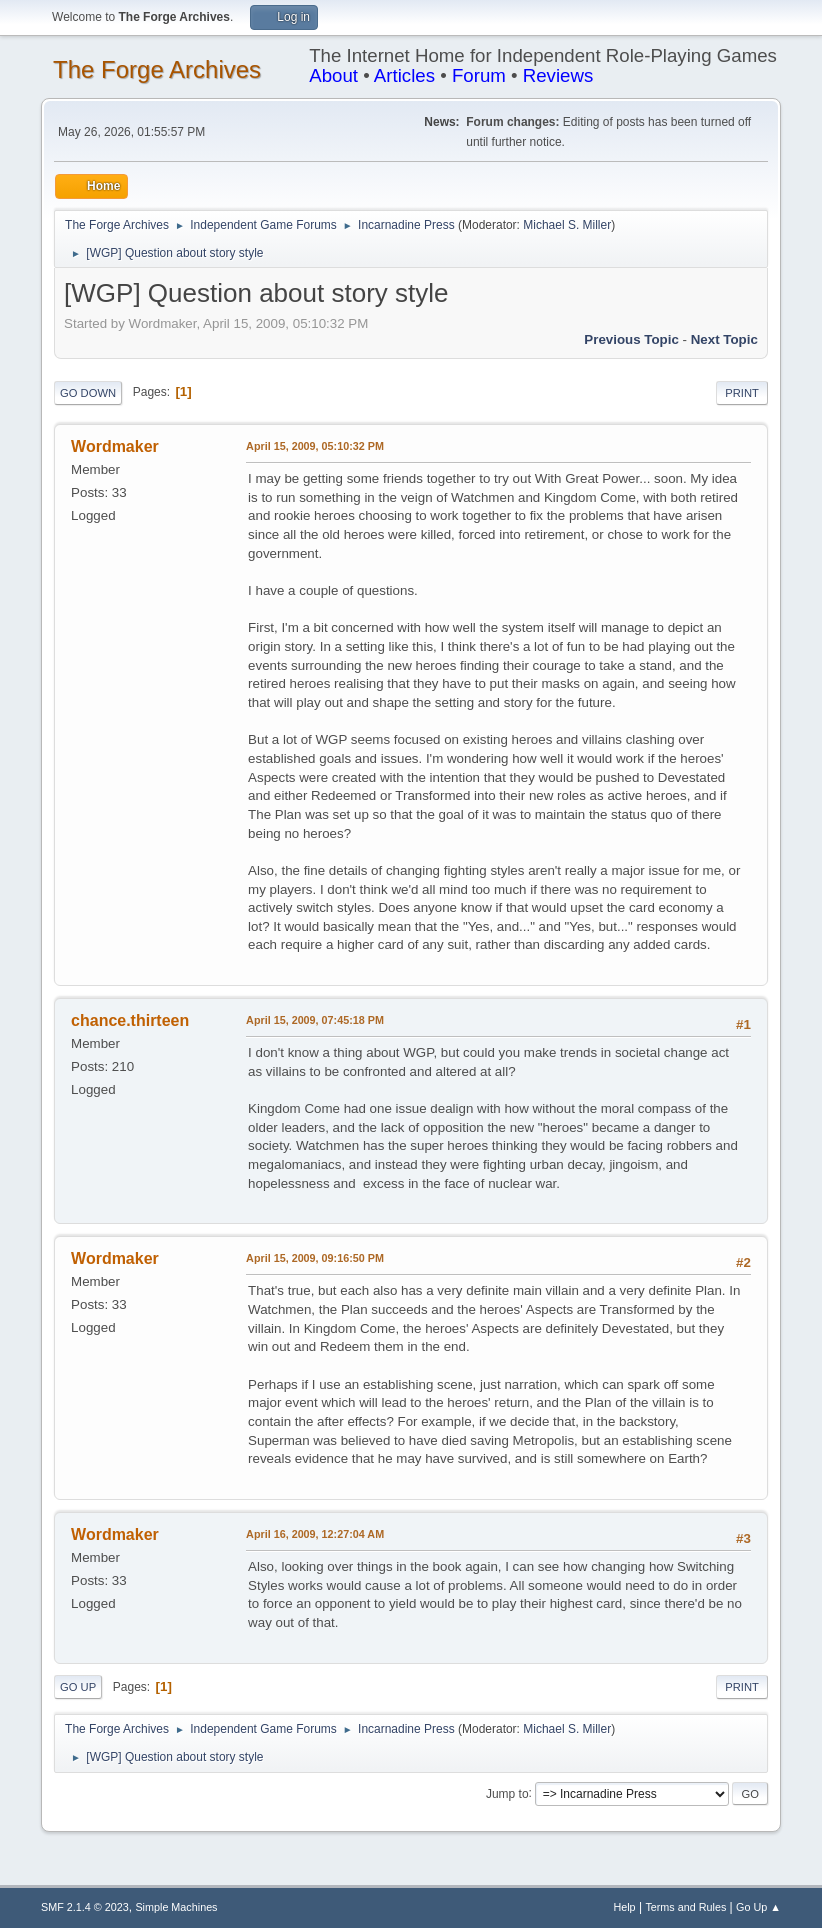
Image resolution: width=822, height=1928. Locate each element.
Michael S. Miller (567, 225)
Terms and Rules (685, 1907)
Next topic (724, 339)
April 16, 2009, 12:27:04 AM (315, 1534)
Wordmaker (115, 446)
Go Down (88, 393)
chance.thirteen (130, 1020)
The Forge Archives (157, 69)
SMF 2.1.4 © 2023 (85, 1907)
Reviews (558, 75)
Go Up (78, 1687)
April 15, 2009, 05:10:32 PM (315, 446)
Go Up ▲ (758, 1907)
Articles (404, 75)
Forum (479, 75)
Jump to (507, 1793)
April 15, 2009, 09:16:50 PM (315, 1258)
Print (742, 393)
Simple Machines (176, 1907)
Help (624, 1907)
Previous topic (631, 339)
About (333, 75)
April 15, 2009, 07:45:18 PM (315, 1020)
